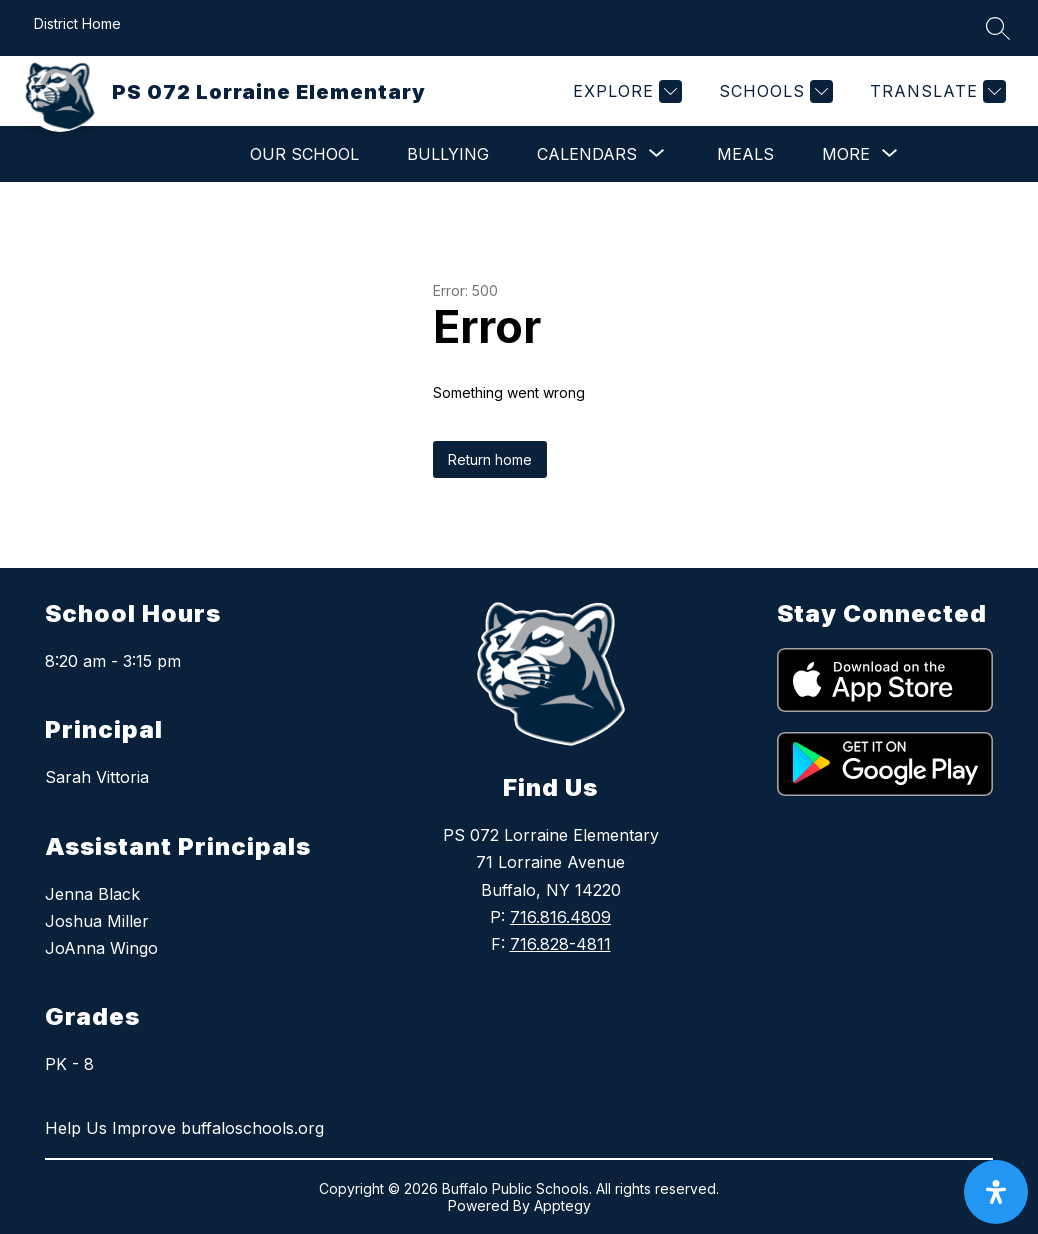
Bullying (448, 154)
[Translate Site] (935, 91)
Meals (745, 154)
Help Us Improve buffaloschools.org (184, 1128)
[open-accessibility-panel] (996, 1192)
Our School (304, 154)
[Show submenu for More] (846, 154)
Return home (490, 459)
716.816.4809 (560, 917)
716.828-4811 (560, 944)
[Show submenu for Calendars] (587, 154)
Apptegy (562, 1205)
